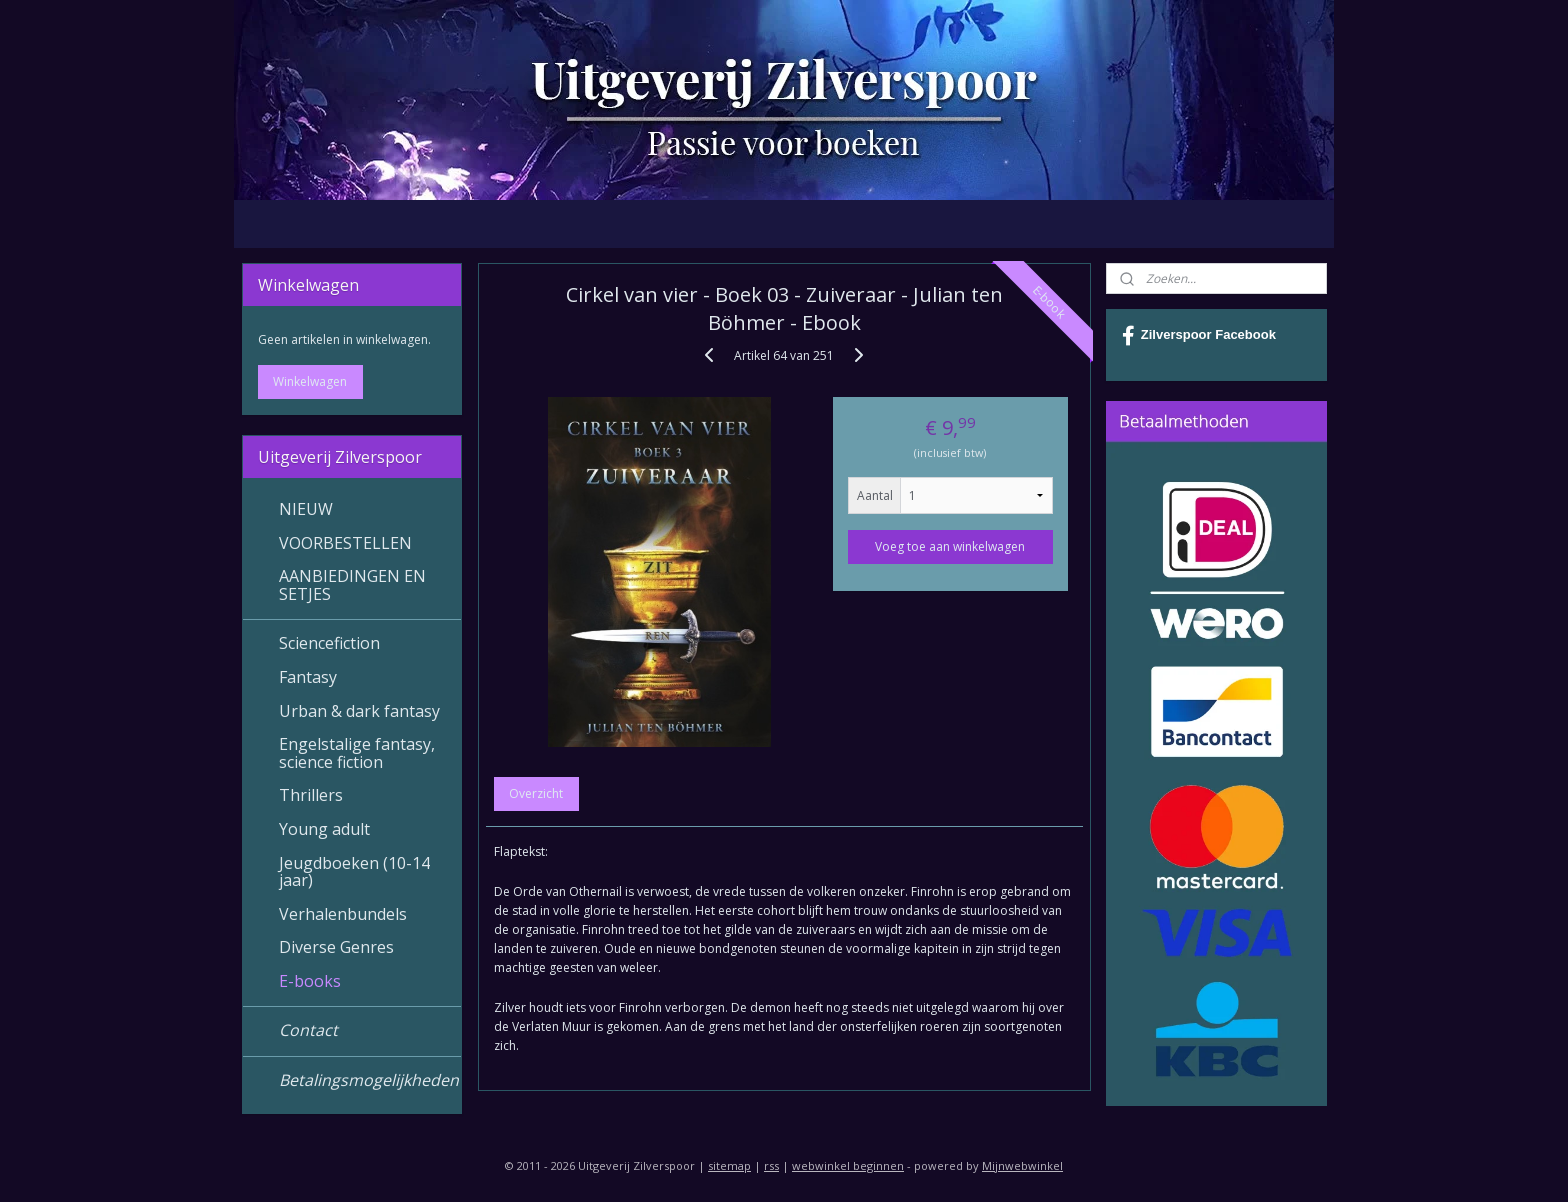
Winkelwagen (310, 381)
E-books (310, 981)
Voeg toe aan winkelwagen (950, 546)
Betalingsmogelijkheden (369, 1080)
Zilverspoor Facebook (1199, 336)
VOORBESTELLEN (345, 543)
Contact (308, 1030)
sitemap (729, 1165)
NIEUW (306, 509)
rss (771, 1165)
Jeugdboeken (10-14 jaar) (354, 872)
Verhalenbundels (343, 914)
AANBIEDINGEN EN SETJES (352, 585)
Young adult (324, 829)
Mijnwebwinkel (1022, 1165)
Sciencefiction (329, 643)
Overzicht (536, 793)
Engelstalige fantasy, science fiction (357, 753)
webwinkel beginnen (848, 1165)
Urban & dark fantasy (359, 711)
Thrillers (311, 795)
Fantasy (308, 677)
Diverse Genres (336, 947)
